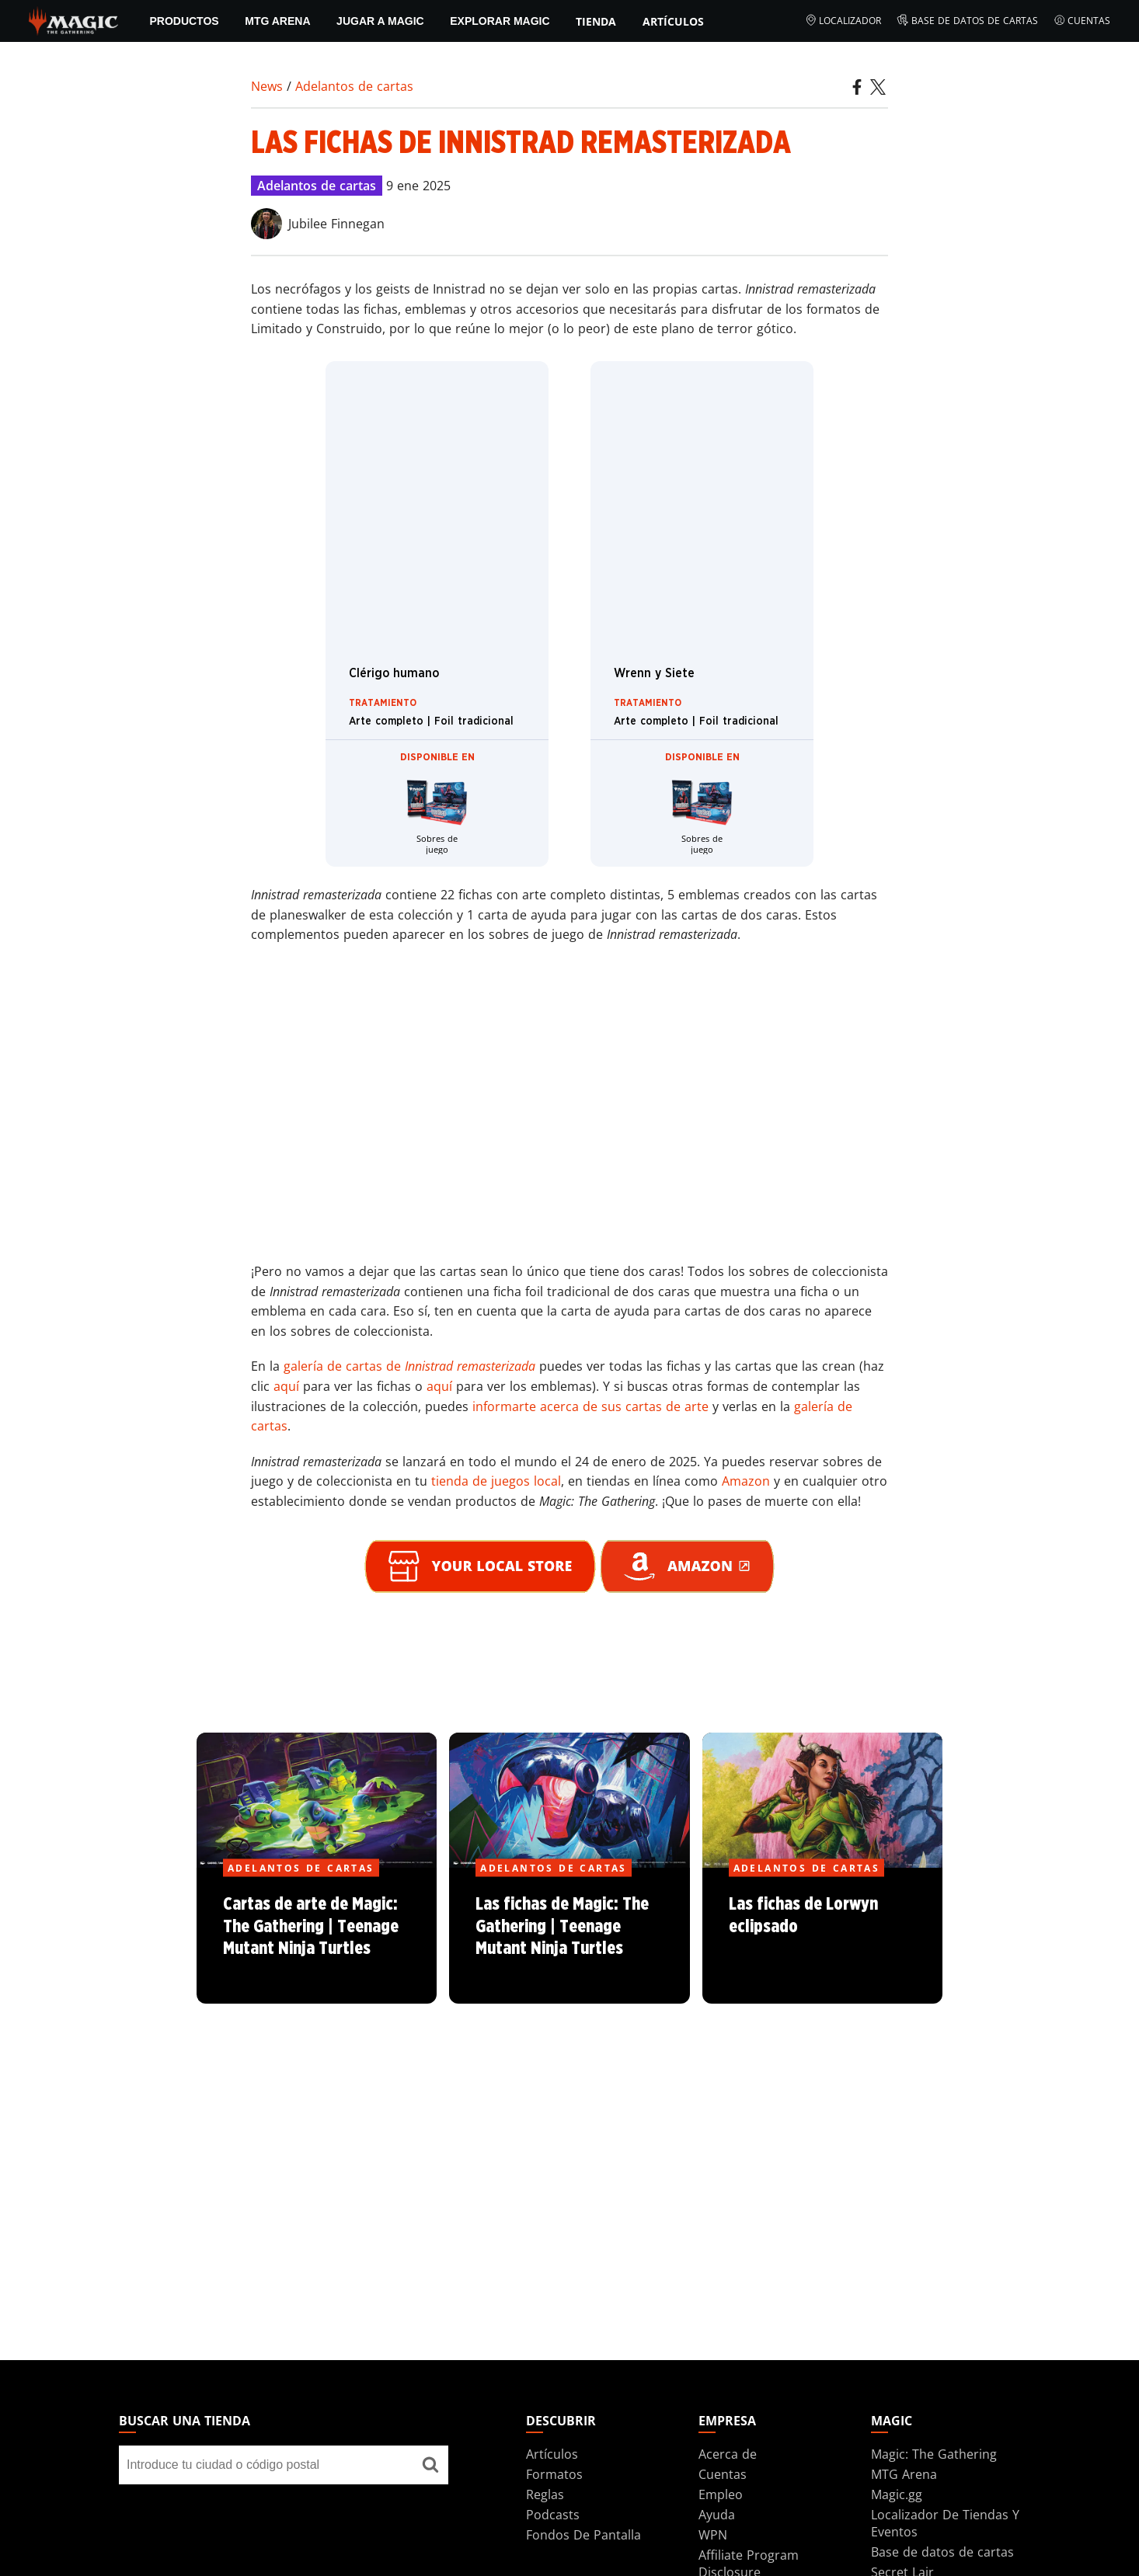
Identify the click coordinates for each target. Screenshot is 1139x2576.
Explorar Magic (499, 21)
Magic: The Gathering (934, 2454)
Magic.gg (896, 2494)
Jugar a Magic (380, 21)
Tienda (596, 21)
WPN (712, 2534)
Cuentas (1082, 21)
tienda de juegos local (496, 1481)
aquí (286, 1386)
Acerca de (727, 2454)
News (267, 86)
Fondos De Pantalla (583, 2534)
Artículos (673, 21)
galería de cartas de (409, 1366)
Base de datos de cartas (967, 21)
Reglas (545, 2494)
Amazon (746, 1481)
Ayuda (716, 2514)
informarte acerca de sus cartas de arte (590, 1406)
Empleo (720, 2494)
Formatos (554, 2474)
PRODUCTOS (183, 21)
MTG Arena (277, 21)
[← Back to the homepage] (73, 19)
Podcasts (553, 2514)
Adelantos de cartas (354, 86)
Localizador (843, 21)
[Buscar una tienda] (430, 2465)
